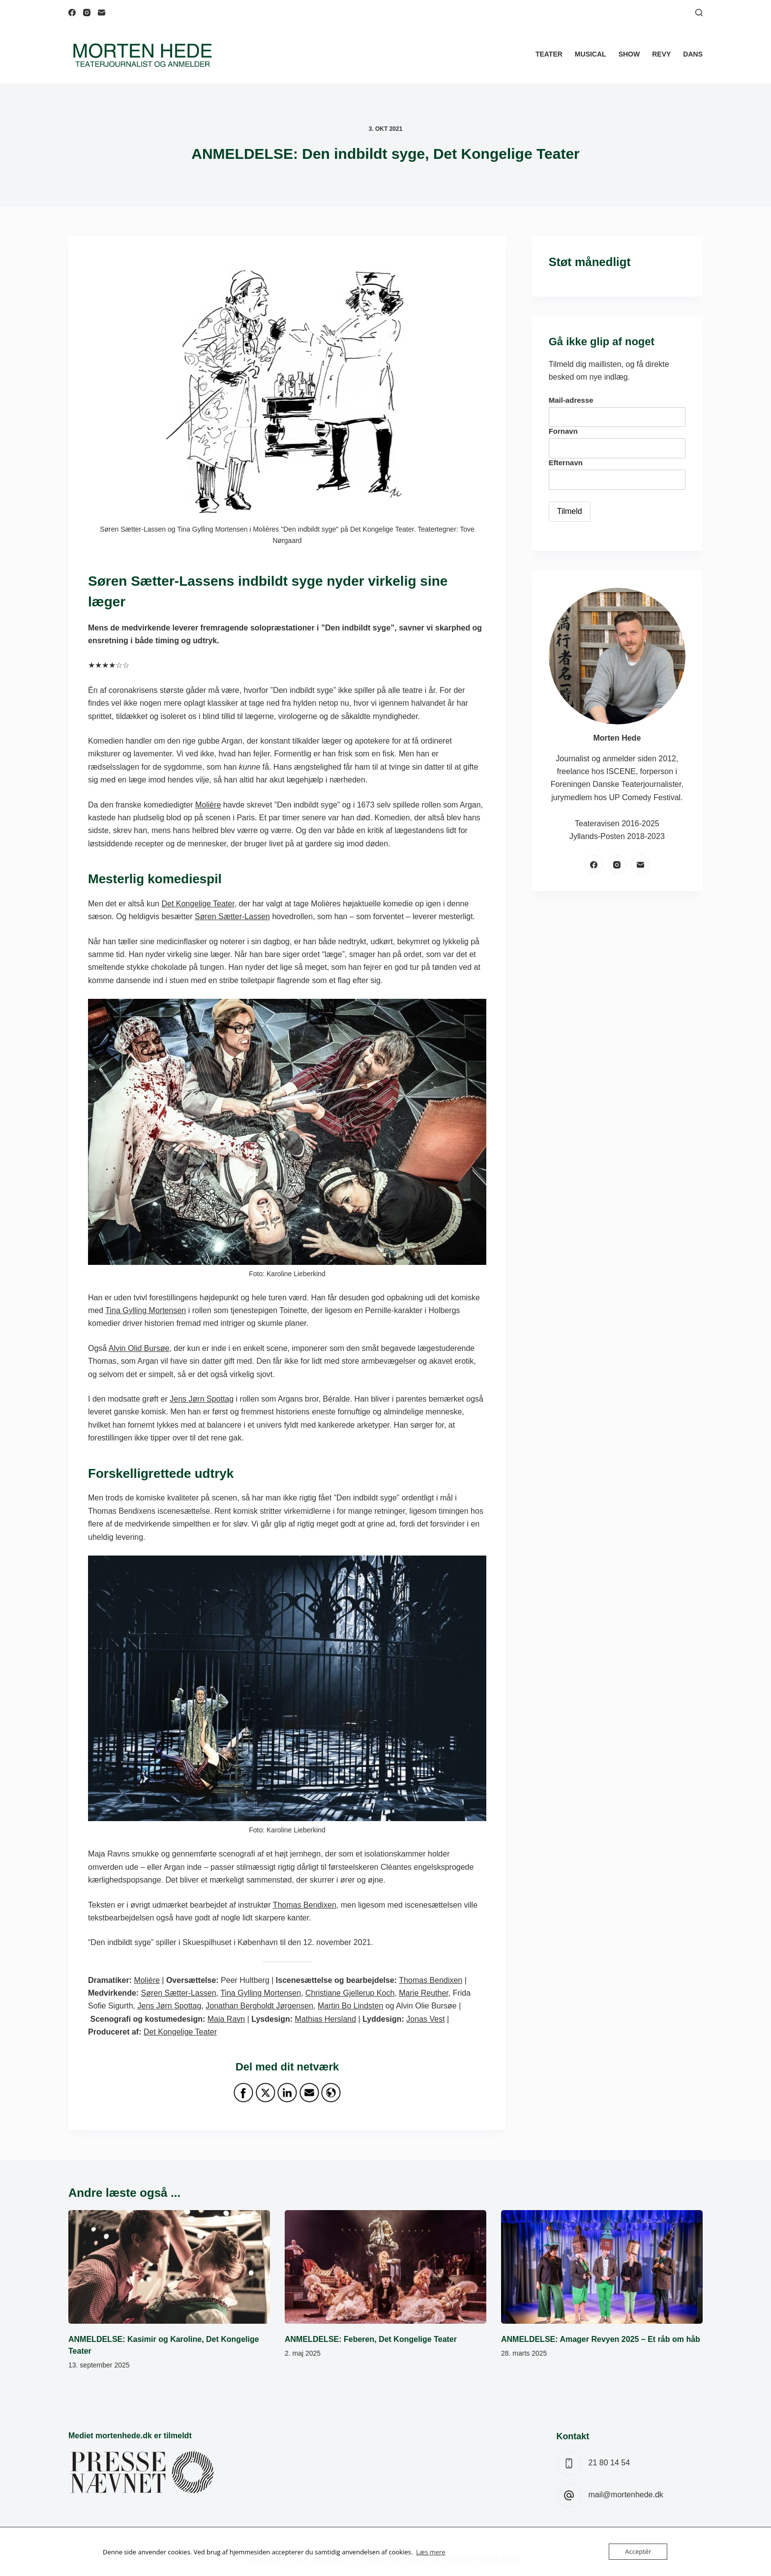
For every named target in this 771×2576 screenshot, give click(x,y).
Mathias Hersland (325, 2019)
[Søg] (699, 12)
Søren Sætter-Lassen (232, 916)
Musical (590, 54)
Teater (549, 54)
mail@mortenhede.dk (626, 2494)
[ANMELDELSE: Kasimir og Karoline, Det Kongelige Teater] (169, 2267)
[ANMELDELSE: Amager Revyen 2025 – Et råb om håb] (602, 2267)
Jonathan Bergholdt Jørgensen (259, 2006)
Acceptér (638, 2551)
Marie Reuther (423, 1993)
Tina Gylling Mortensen (145, 1310)
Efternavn (566, 462)
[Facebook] (72, 12)
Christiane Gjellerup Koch (349, 1993)
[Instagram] (86, 12)
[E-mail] (101, 12)
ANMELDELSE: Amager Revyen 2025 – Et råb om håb (600, 2339)
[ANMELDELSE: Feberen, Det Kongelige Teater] (385, 2267)
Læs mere (430, 2551)
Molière (208, 805)
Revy (661, 54)
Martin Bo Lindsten (350, 2006)
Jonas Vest (425, 2019)
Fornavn (563, 431)
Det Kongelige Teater (197, 903)
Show (629, 54)
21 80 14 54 (609, 2462)
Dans (693, 54)
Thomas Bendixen (304, 1905)
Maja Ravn (226, 2019)
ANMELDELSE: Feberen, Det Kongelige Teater (371, 2339)
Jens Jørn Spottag (202, 1399)
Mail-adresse (571, 400)
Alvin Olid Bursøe (139, 1348)
